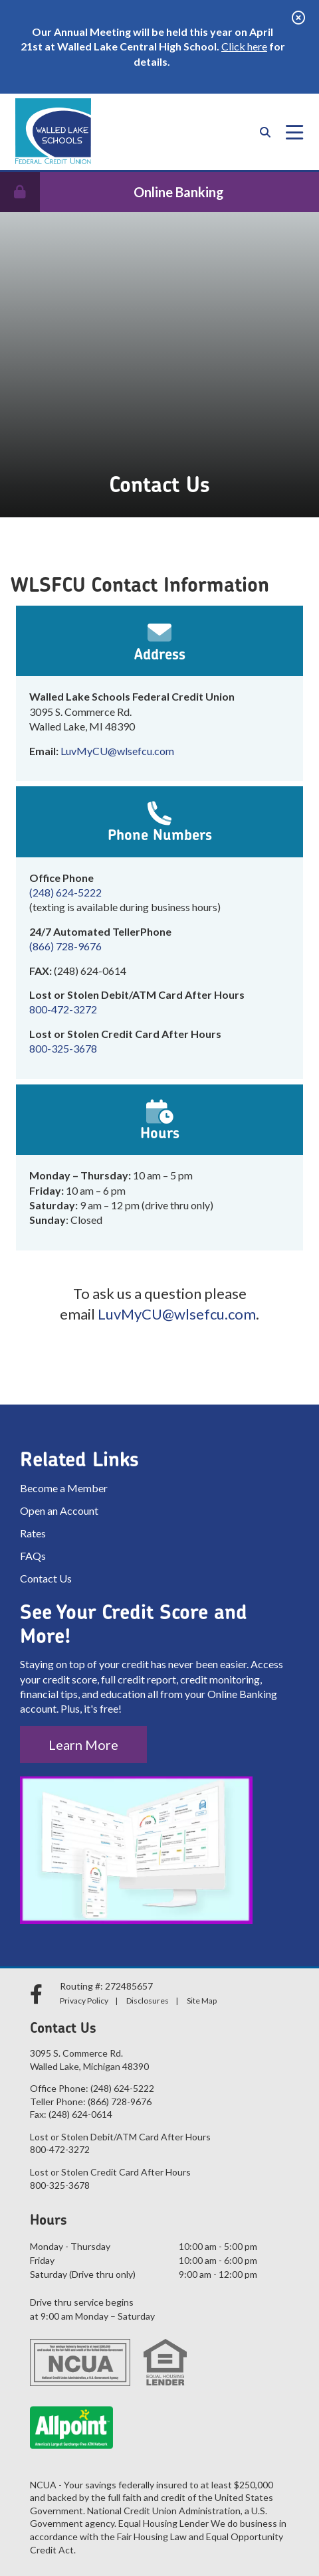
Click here (244, 46)
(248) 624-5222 (65, 892)
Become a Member (64, 1488)
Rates (33, 1533)
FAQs (33, 1555)
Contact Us (46, 1578)
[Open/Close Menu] (294, 132)
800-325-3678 (63, 1048)
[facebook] (38, 1994)
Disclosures (147, 2001)
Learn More (83, 1745)
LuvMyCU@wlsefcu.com (117, 750)
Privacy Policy (84, 2001)
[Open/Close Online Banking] (159, 192)
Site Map (202, 2001)
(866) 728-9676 (65, 946)
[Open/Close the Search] (265, 132)
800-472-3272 (63, 1009)
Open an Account (59, 1510)
